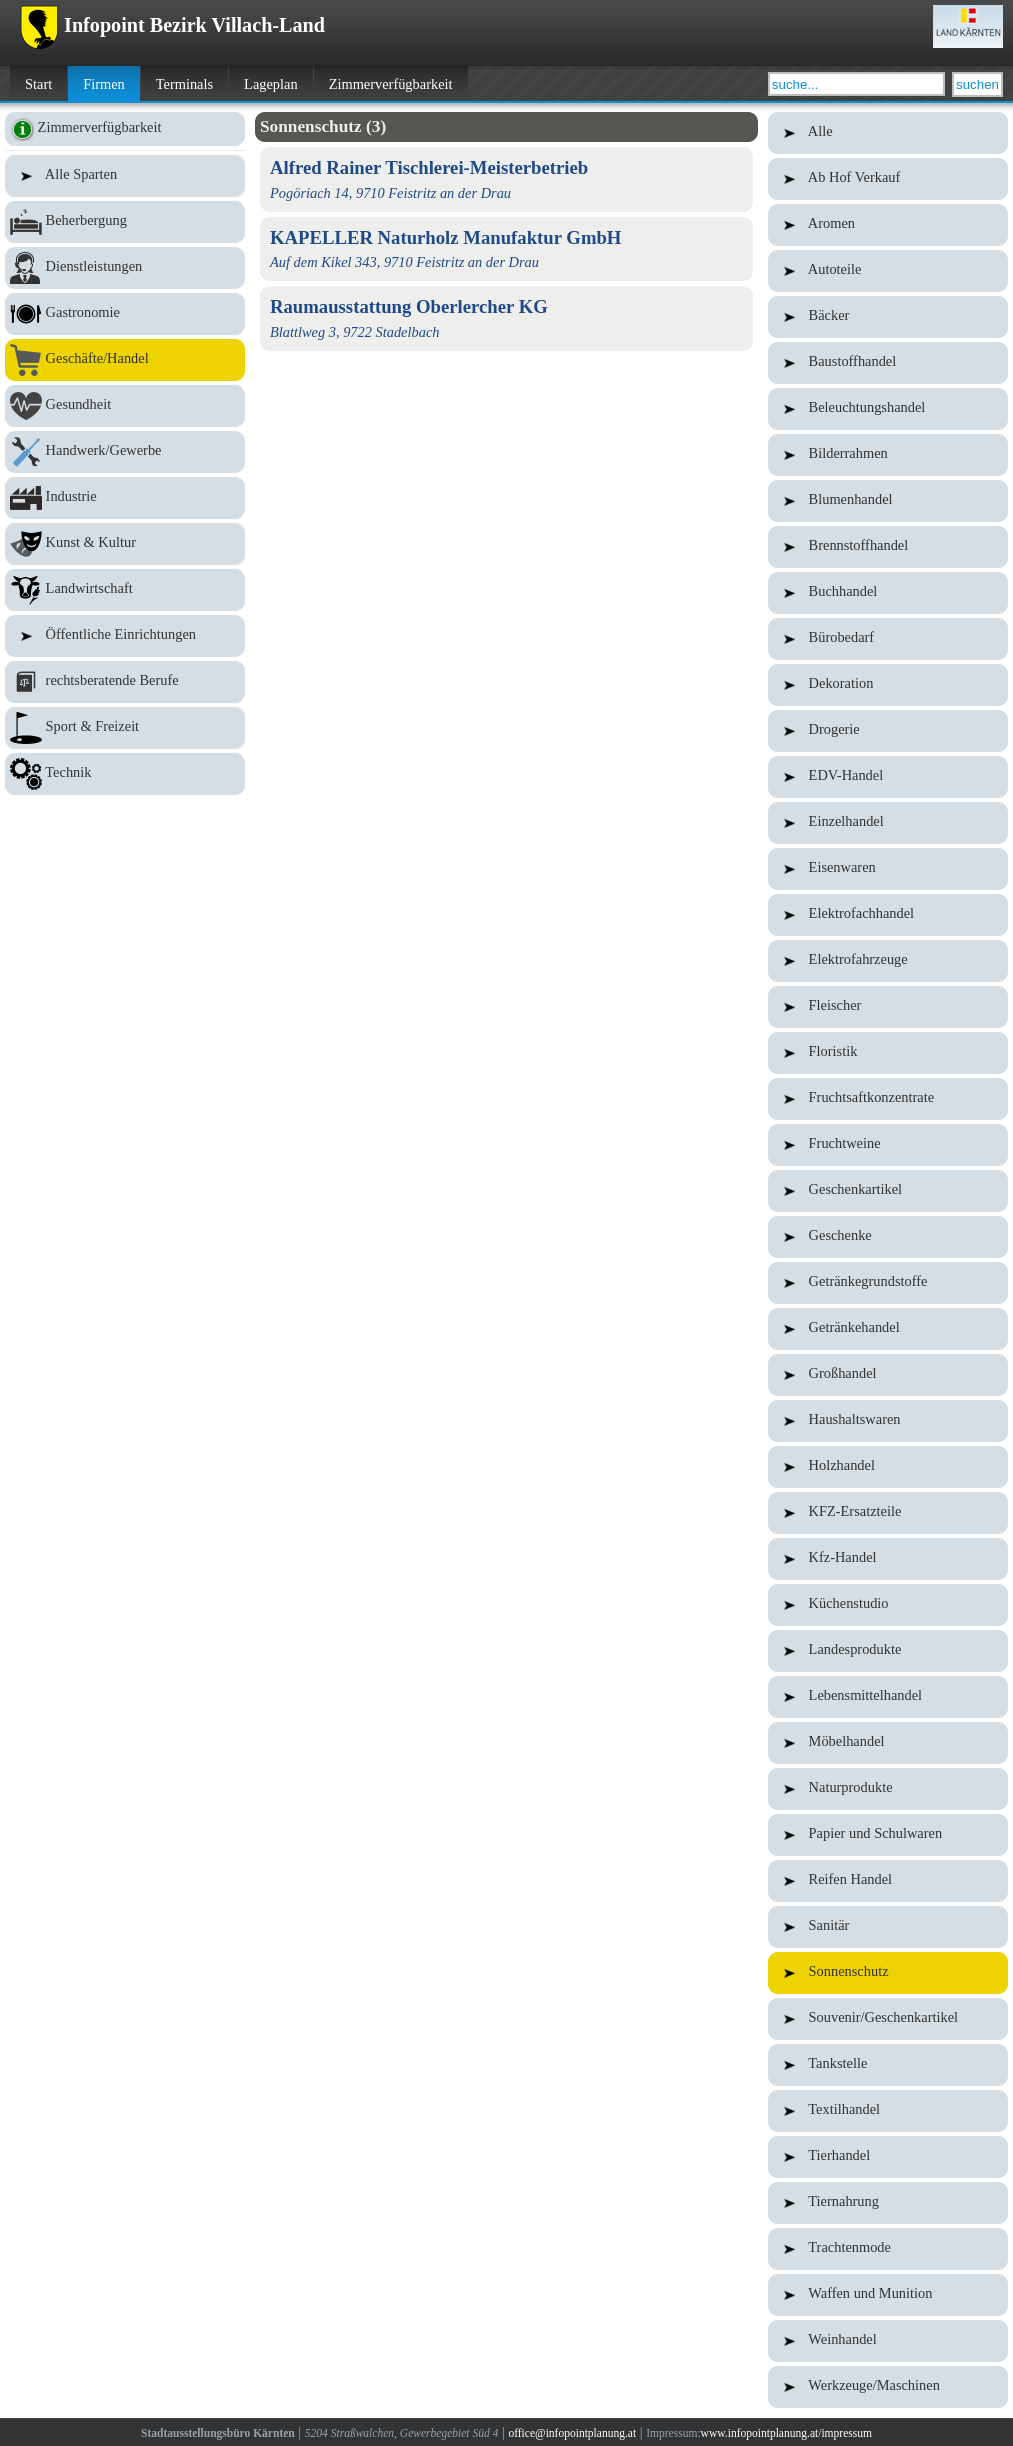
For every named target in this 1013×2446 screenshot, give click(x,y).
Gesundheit (125, 406)
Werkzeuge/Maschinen (888, 2387)
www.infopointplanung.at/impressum (786, 2433)
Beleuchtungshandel (888, 409)
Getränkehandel (888, 1329)
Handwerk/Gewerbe (125, 452)
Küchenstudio (888, 1605)
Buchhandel (888, 593)
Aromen (888, 225)
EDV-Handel (888, 777)
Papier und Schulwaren (888, 1835)
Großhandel (888, 1375)
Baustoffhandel (888, 363)
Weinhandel (888, 2341)
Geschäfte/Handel (125, 360)
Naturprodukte (888, 1789)
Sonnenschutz (888, 1973)
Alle (888, 133)
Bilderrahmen (888, 455)
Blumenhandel (888, 501)
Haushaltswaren (888, 1421)
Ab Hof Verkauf (888, 179)
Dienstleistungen (125, 268)
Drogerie (888, 731)
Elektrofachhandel (888, 915)
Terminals (184, 84)
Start (38, 84)
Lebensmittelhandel (888, 1697)
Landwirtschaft (125, 590)
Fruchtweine (888, 1145)
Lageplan (271, 84)
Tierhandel (888, 2157)
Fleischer (888, 1007)
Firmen (104, 84)
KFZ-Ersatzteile (888, 1513)
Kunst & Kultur (125, 544)
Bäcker (888, 317)
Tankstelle (888, 2065)
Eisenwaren (888, 869)
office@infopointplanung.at (572, 2433)
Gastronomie (125, 314)
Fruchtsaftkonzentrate (888, 1099)
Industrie (125, 498)
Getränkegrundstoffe (888, 1283)
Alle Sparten (125, 176)
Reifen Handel (888, 1881)
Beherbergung (125, 222)
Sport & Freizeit (125, 728)
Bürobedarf (888, 639)
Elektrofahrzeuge (888, 961)
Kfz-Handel (888, 1559)
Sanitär (888, 1927)
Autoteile (888, 271)
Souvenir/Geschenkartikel (888, 2019)
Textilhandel (888, 2111)
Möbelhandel (888, 1743)
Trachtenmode (888, 2249)
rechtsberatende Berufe (125, 682)
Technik (125, 774)
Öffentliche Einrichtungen (125, 636)
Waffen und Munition (888, 2295)
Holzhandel (888, 1467)
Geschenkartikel (888, 1191)
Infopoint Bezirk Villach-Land (172, 25)
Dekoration (888, 685)
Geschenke (888, 1237)
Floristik (888, 1053)
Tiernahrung (888, 2203)
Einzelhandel (888, 823)
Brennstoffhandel (888, 547)
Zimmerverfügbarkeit (391, 84)
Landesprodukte (888, 1651)
